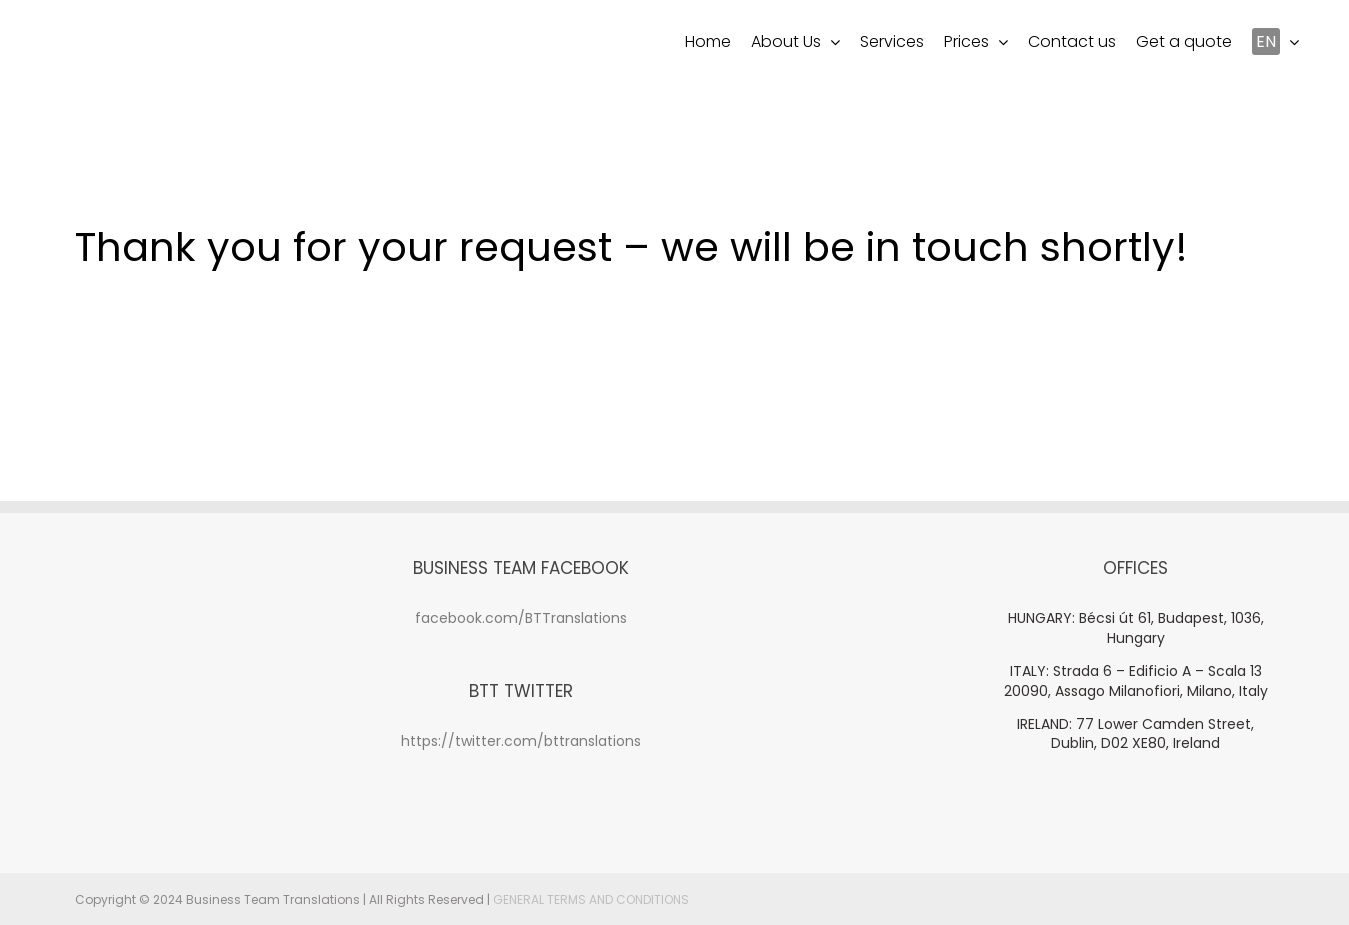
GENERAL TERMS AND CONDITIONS (591, 899)
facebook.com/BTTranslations (521, 618)
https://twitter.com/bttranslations (521, 741)
